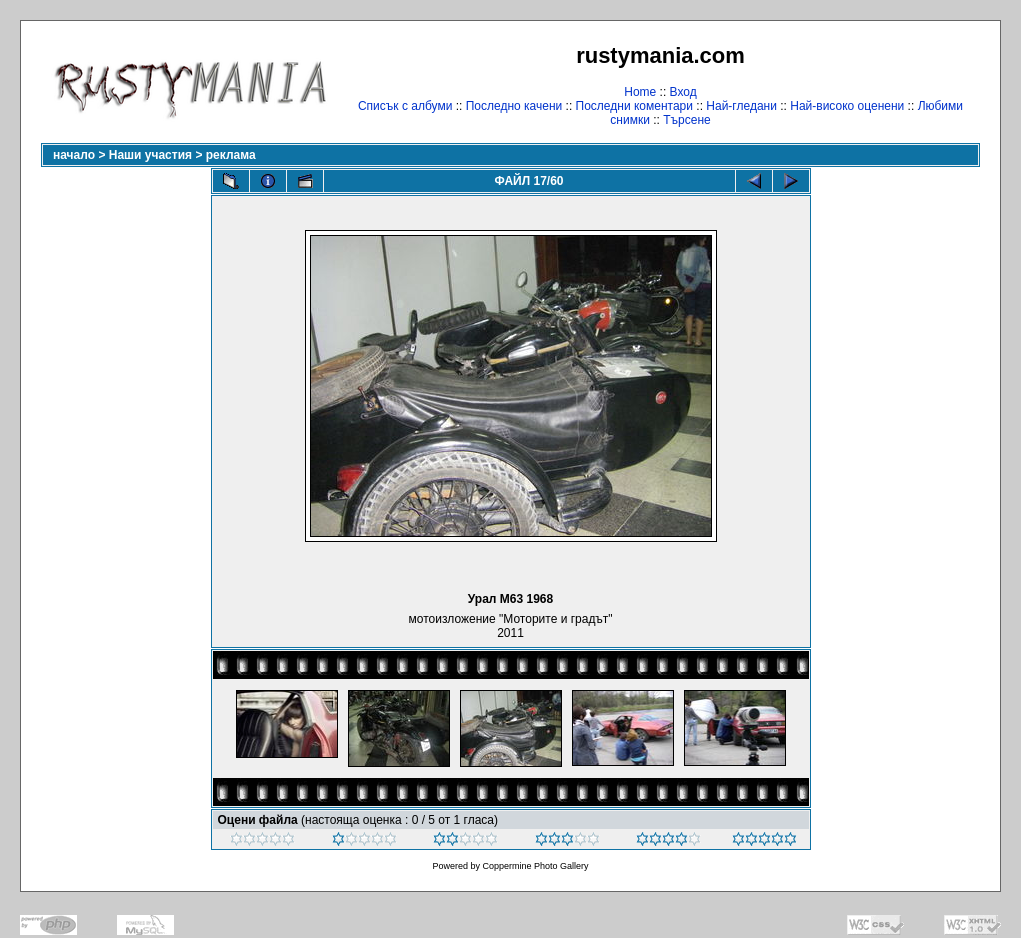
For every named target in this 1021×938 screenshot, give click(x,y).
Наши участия (150, 155)
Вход (683, 92)
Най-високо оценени (847, 106)
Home (640, 92)
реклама (231, 155)
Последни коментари (634, 106)
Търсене (686, 120)
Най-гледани (741, 106)
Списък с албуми (405, 106)
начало (74, 155)
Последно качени (514, 106)
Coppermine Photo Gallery (535, 866)
